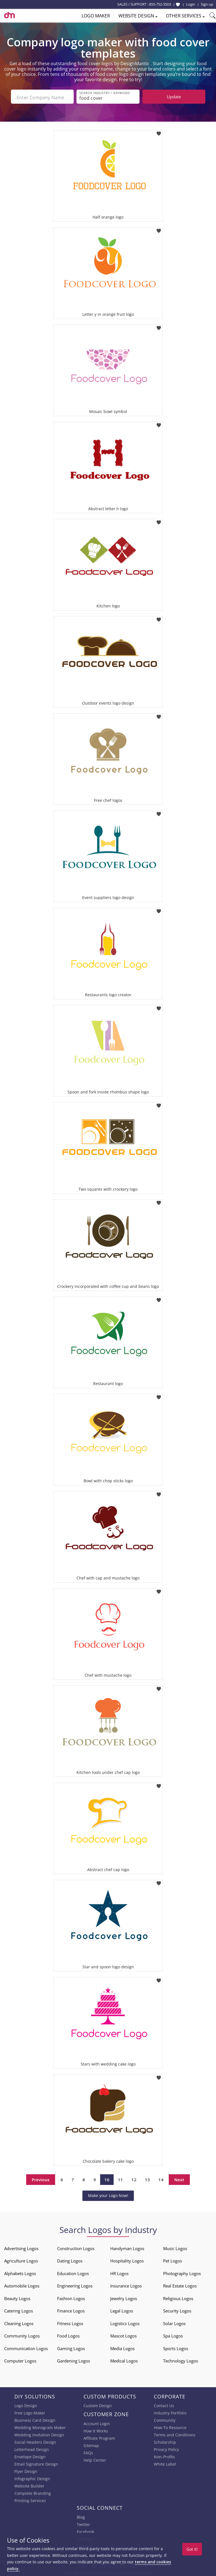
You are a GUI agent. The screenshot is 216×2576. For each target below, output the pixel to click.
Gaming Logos (71, 2347)
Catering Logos (18, 2309)
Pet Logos (172, 2259)
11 (120, 2178)
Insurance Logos (126, 2284)
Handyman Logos (127, 2247)
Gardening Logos (73, 2359)
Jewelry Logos (123, 2297)
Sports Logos (175, 2347)
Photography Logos (182, 2272)
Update (174, 96)
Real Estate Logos (180, 2284)
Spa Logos (173, 2334)
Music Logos (175, 2247)
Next (179, 2178)
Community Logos (22, 2334)
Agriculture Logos (21, 2259)
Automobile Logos (21, 2284)
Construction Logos (75, 2247)
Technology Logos (180, 2359)
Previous (41, 2178)
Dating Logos (69, 2259)
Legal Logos (121, 2309)
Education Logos (73, 2272)
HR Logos (119, 2272)
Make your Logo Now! (108, 2194)
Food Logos (68, 2334)
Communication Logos (26, 2347)
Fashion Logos (71, 2297)
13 (147, 2178)
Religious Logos (178, 2297)
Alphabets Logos (20, 2272)
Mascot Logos (123, 2334)
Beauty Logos (17, 2297)
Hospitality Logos (127, 2259)
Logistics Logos (125, 2322)
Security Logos (177, 2309)
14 (160, 2178)
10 (106, 2178)
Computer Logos (20, 2359)
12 (133, 2178)
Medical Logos (124, 2359)
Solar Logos (174, 2322)
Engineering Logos (75, 2284)
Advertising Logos (21, 2247)
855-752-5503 (160, 4)
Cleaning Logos (18, 2322)
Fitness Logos (70, 2322)
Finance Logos (71, 2309)
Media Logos (122, 2347)
